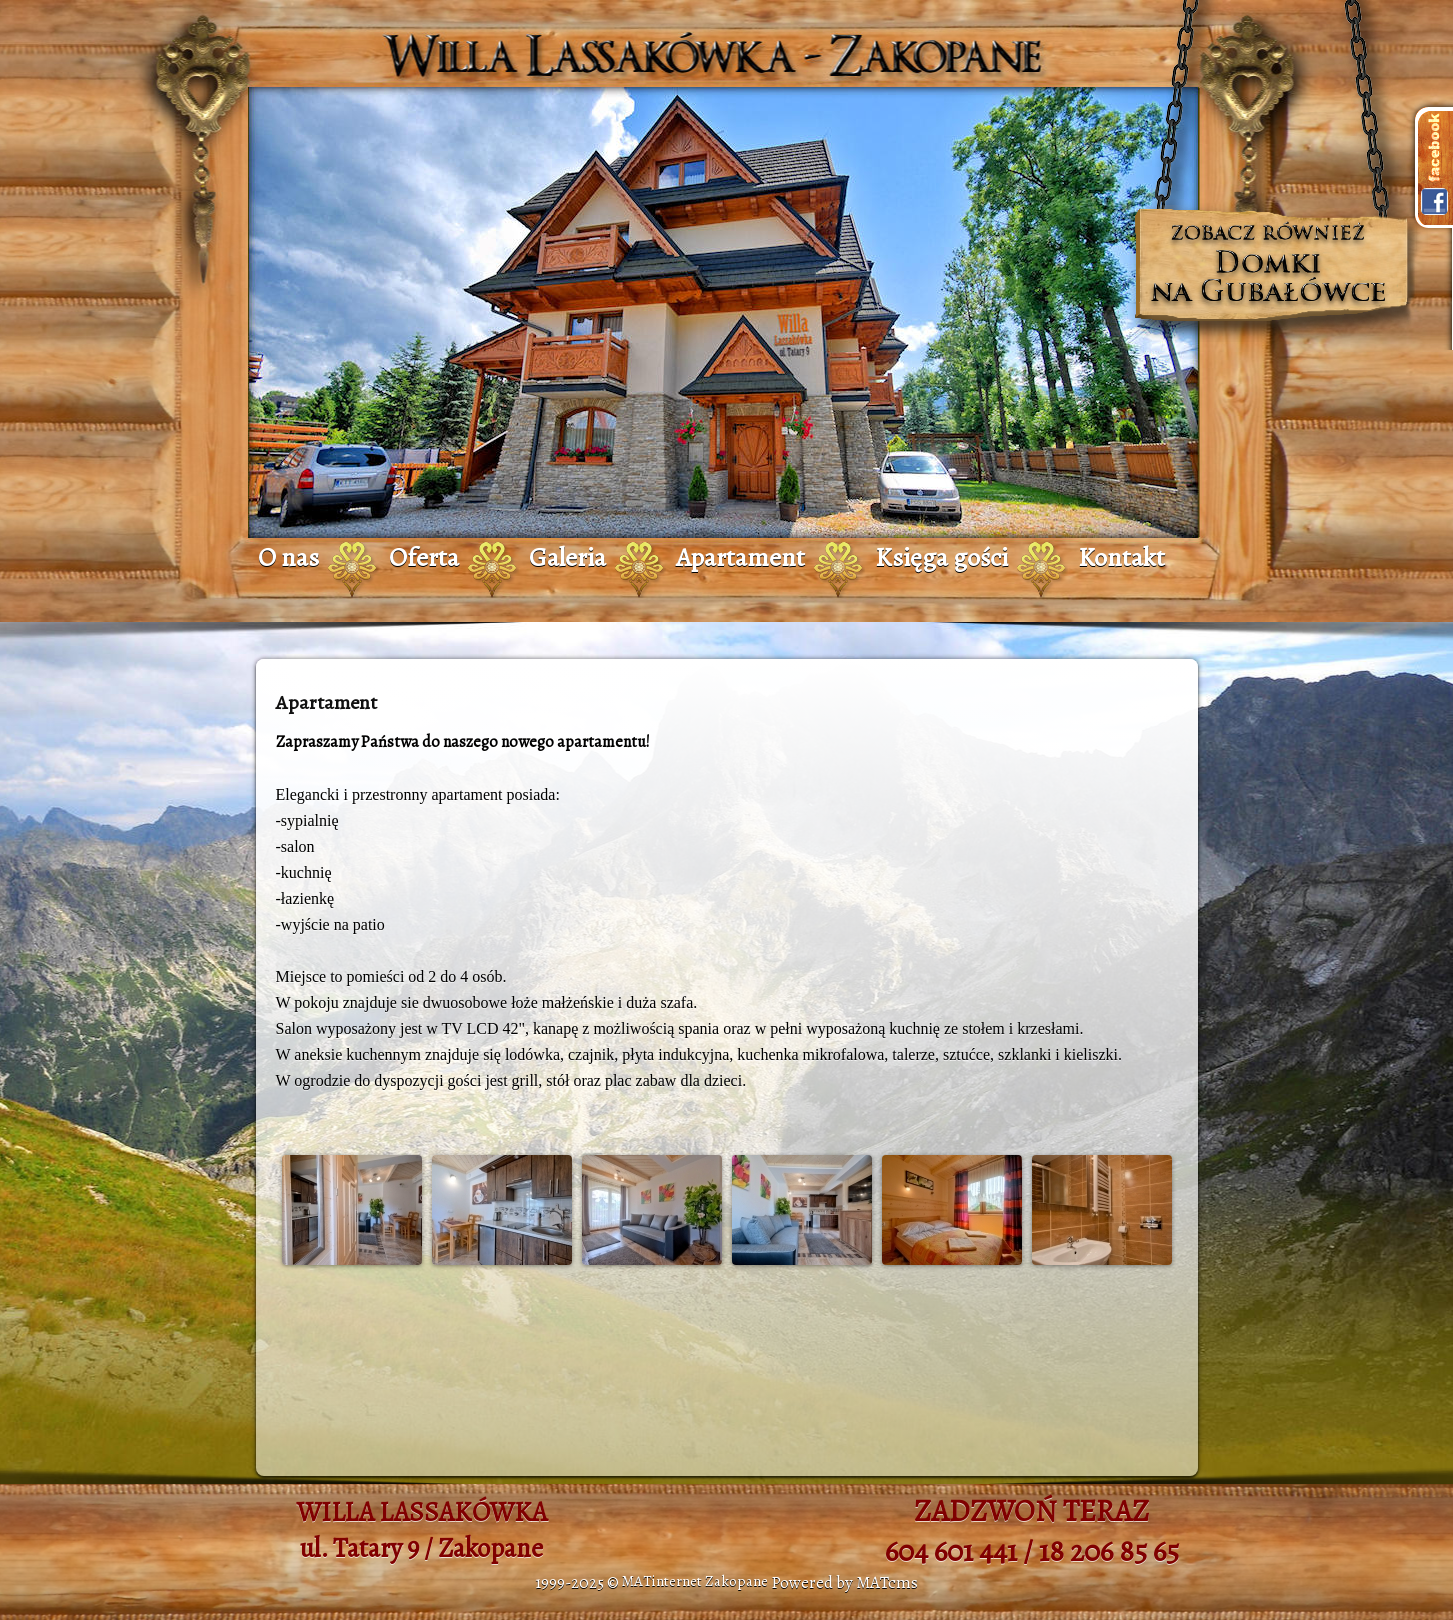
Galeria (567, 557)
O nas (288, 557)
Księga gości (941, 557)
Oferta (424, 557)
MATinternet (662, 1581)
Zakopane (736, 1581)
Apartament (740, 557)
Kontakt (1121, 557)
